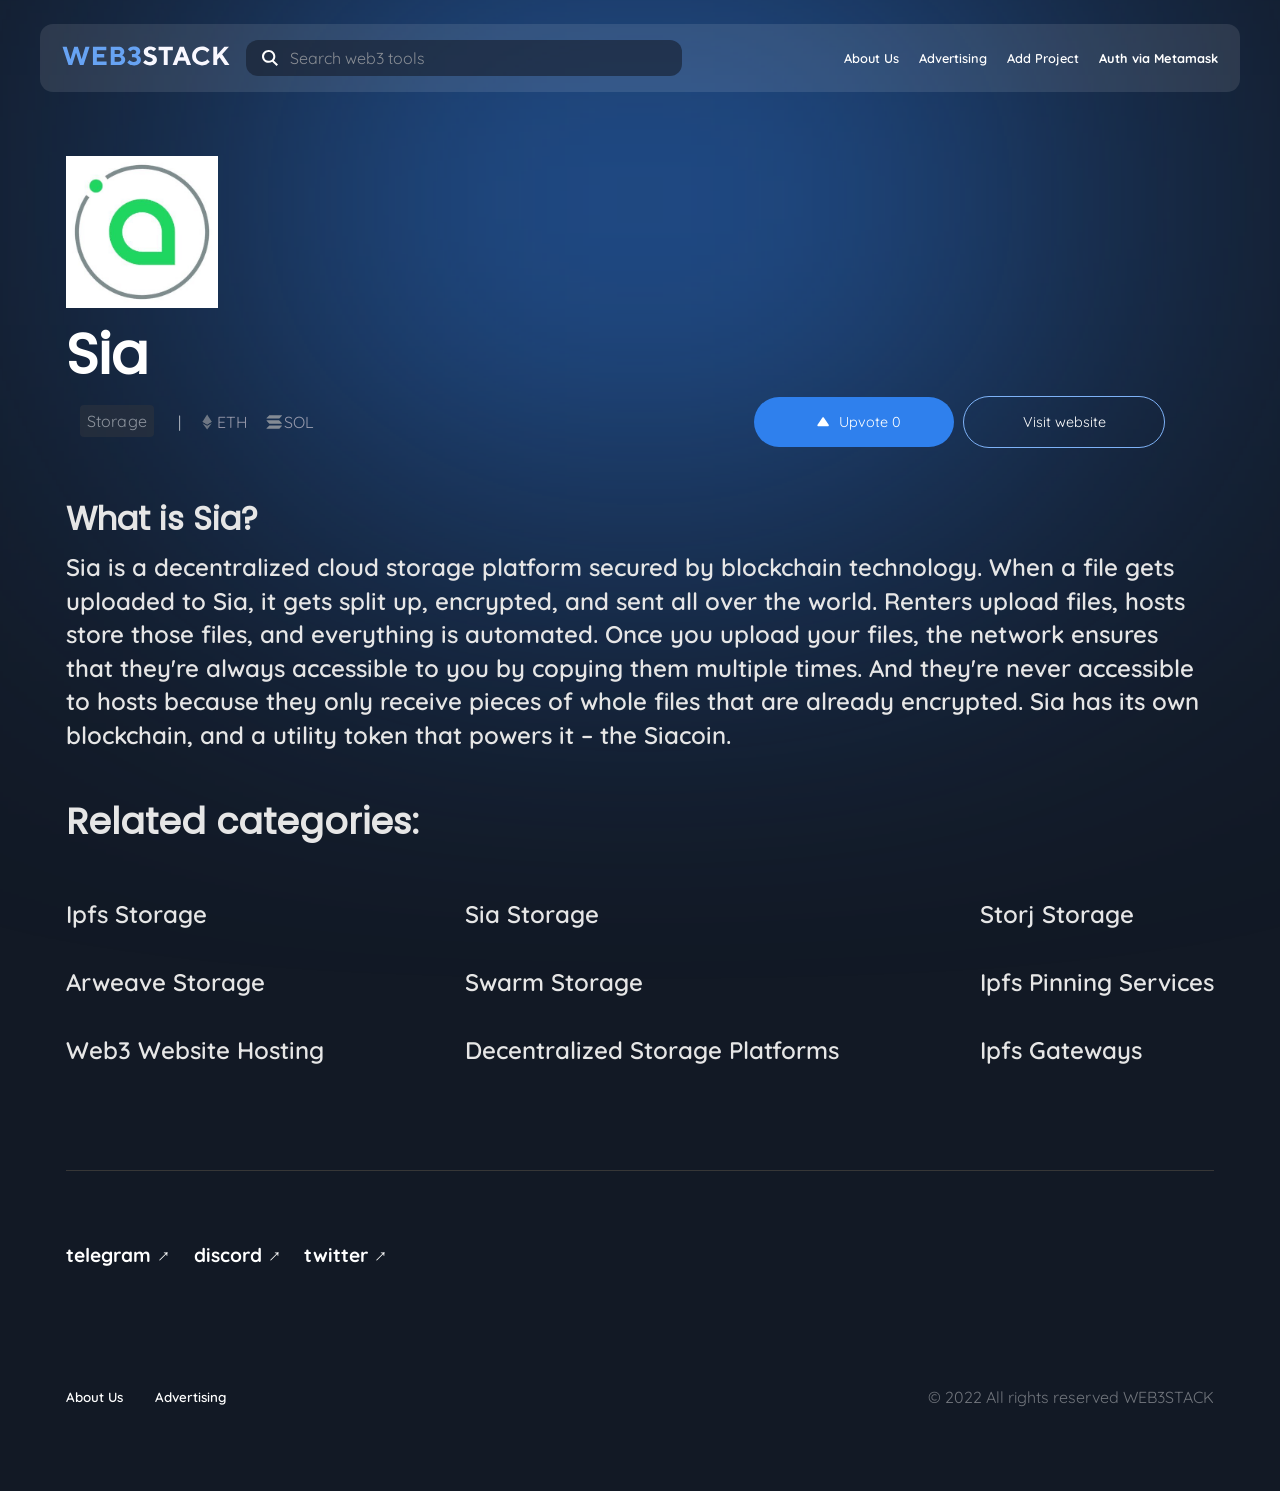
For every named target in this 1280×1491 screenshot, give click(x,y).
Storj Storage (1057, 914)
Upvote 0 (859, 422)
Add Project (1043, 58)
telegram (121, 1255)
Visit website (1064, 422)
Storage (117, 421)
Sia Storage (532, 914)
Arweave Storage (165, 982)
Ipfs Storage (136, 914)
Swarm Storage (554, 982)
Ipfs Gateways (1061, 1050)
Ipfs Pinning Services (1097, 982)
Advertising (953, 58)
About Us (871, 58)
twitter (349, 1255)
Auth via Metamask (1158, 58)
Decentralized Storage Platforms (652, 1050)
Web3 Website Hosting (195, 1050)
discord (241, 1255)
